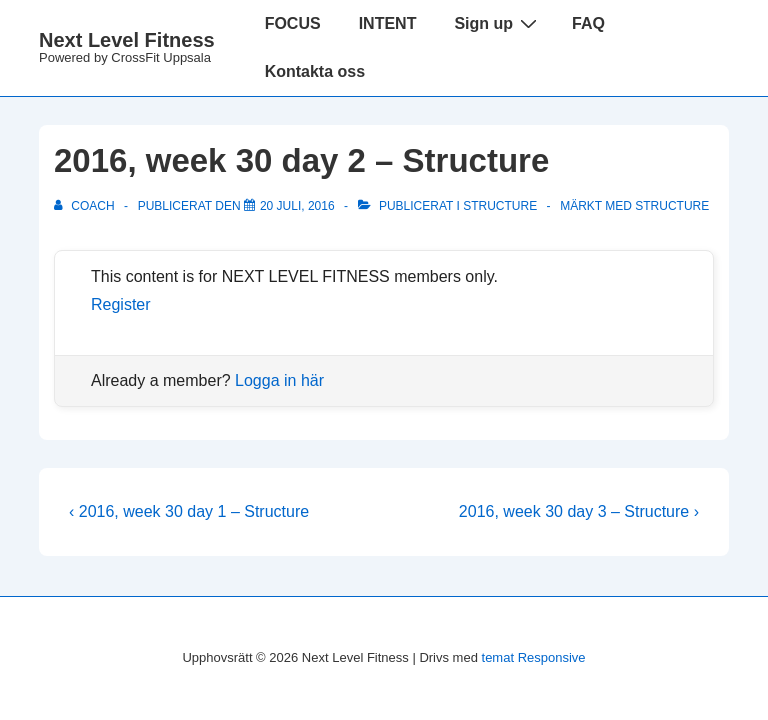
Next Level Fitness (127, 40)
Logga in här (279, 380)
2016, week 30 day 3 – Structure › (579, 511)
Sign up (498, 23)
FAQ (588, 23)
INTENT (388, 23)
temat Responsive (534, 657)
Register (121, 304)
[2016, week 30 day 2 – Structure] (297, 206)
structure (672, 206)
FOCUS (293, 23)
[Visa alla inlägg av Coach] (86, 206)
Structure (500, 206)
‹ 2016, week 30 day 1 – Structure (189, 511)
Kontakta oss (315, 71)
